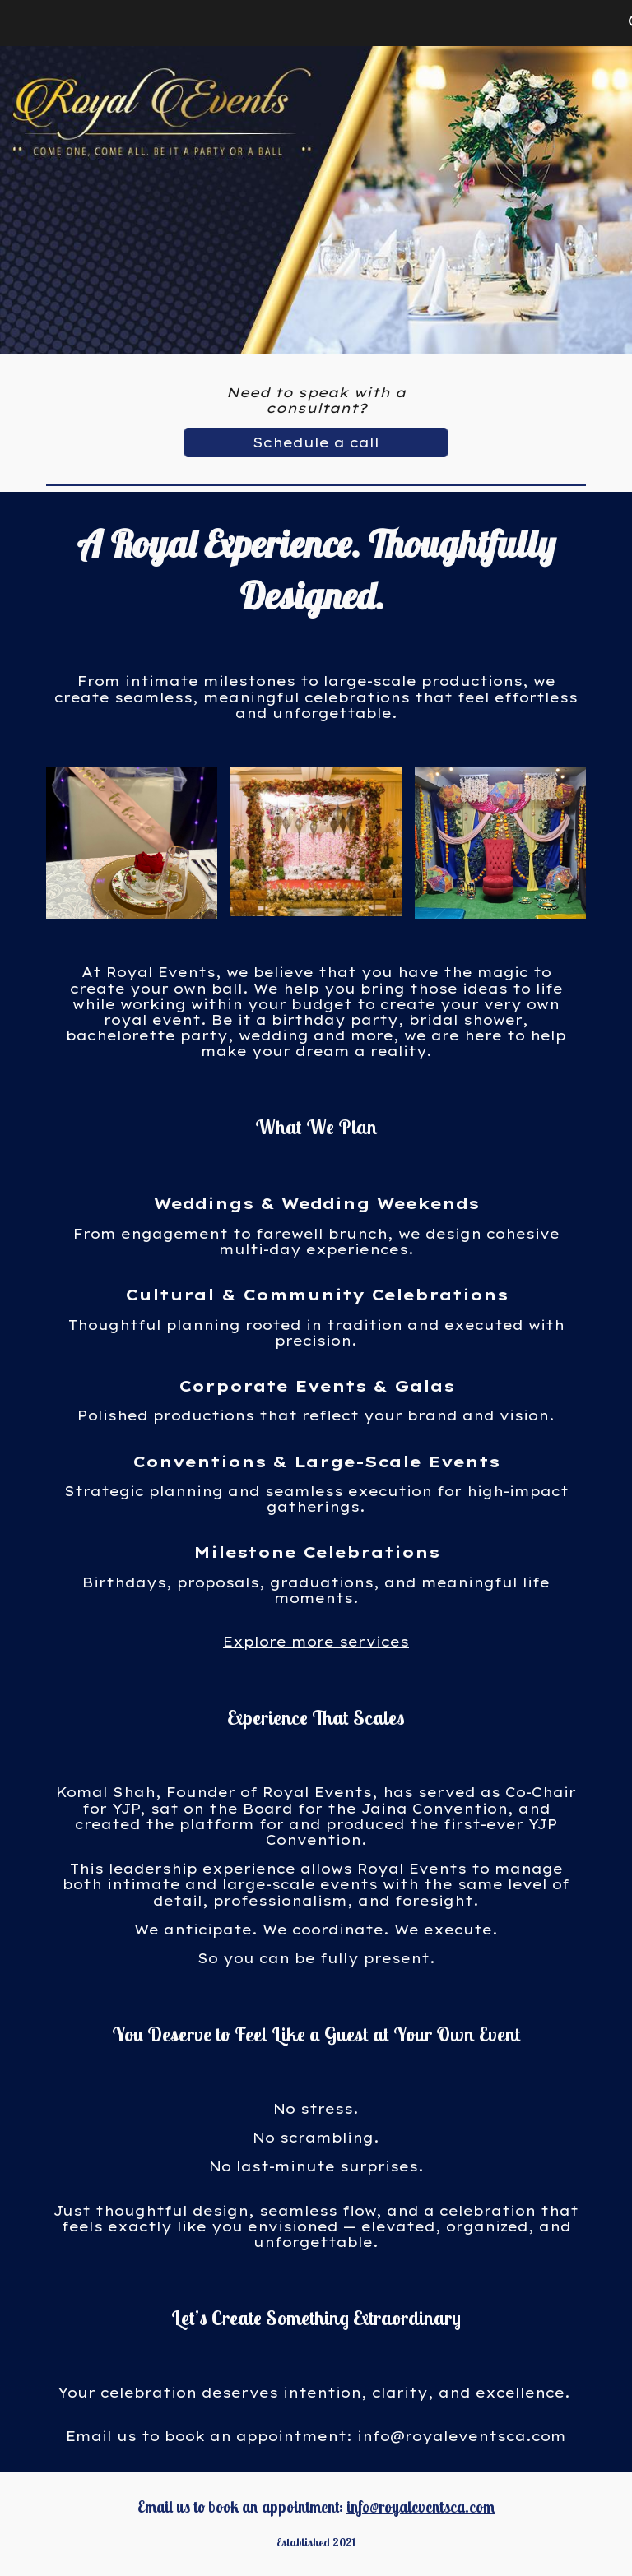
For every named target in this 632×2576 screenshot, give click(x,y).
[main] (315, 400)
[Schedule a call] (315, 442)
